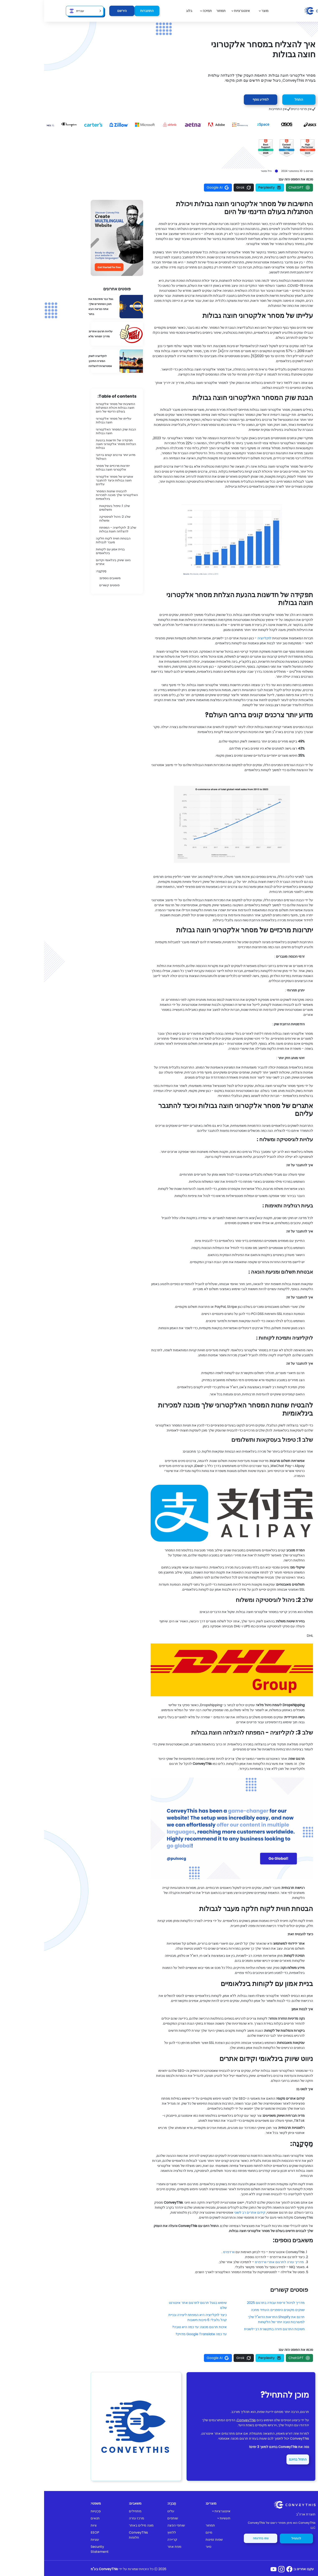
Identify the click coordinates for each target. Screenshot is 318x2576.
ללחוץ (127, 2532)
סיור (164, 2546)
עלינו (126, 2511)
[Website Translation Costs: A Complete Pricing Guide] (73, 334)
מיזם (165, 2532)
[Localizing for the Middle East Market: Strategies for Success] (73, 361)
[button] (161, 11)
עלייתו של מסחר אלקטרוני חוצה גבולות (69, 420)
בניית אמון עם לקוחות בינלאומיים (66, 551)
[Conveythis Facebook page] (245, 2569)
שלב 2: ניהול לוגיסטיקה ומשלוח (70, 518)
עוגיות (51, 2539)
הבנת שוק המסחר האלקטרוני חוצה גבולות (72, 431)
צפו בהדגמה (216, 2538)
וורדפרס (185, 2252)
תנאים (51, 2518)
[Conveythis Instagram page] (237, 2569)
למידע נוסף (217, 99)
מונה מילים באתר (97, 2525)
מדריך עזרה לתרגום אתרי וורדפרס (235, 2262)
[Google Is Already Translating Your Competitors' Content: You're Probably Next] (73, 307)
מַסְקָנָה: (57, 571)
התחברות (102, 10)
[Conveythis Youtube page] (229, 2569)
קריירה (128, 2539)
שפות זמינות (170, 2539)
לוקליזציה (220, 638)
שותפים (128, 2518)
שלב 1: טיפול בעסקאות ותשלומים (70, 508)
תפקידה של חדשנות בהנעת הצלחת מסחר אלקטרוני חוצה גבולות (72, 444)
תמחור (166, 2525)
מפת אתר (130, 2546)
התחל (255, 99)
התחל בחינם (253, 2459)
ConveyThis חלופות (94, 2535)
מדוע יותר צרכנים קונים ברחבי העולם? (71, 457)
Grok (199, 187)
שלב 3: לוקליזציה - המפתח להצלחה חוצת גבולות (73, 529)
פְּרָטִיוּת (52, 2511)
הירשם (78, 10)
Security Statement (56, 2549)
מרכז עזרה (92, 2518)
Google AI (174, 187)
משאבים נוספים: (65, 578)
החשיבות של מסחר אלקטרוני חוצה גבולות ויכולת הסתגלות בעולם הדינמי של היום (71, 408)
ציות (50, 2525)
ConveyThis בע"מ (60, 2569)
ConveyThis (202, 2420)
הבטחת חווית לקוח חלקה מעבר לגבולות (69, 540)
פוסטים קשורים (65, 585)
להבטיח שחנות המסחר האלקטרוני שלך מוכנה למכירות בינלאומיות (73, 495)
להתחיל (252, 2538)
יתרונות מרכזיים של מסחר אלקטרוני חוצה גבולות (69, 467)
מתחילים (91, 2511)
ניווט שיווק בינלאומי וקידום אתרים (69, 562)
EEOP (51, 2532)
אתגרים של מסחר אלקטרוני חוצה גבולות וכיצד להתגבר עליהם (70, 480)
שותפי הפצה (132, 2525)
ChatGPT (255, 187)
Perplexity (225, 187)
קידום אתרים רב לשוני (205, 2212)
